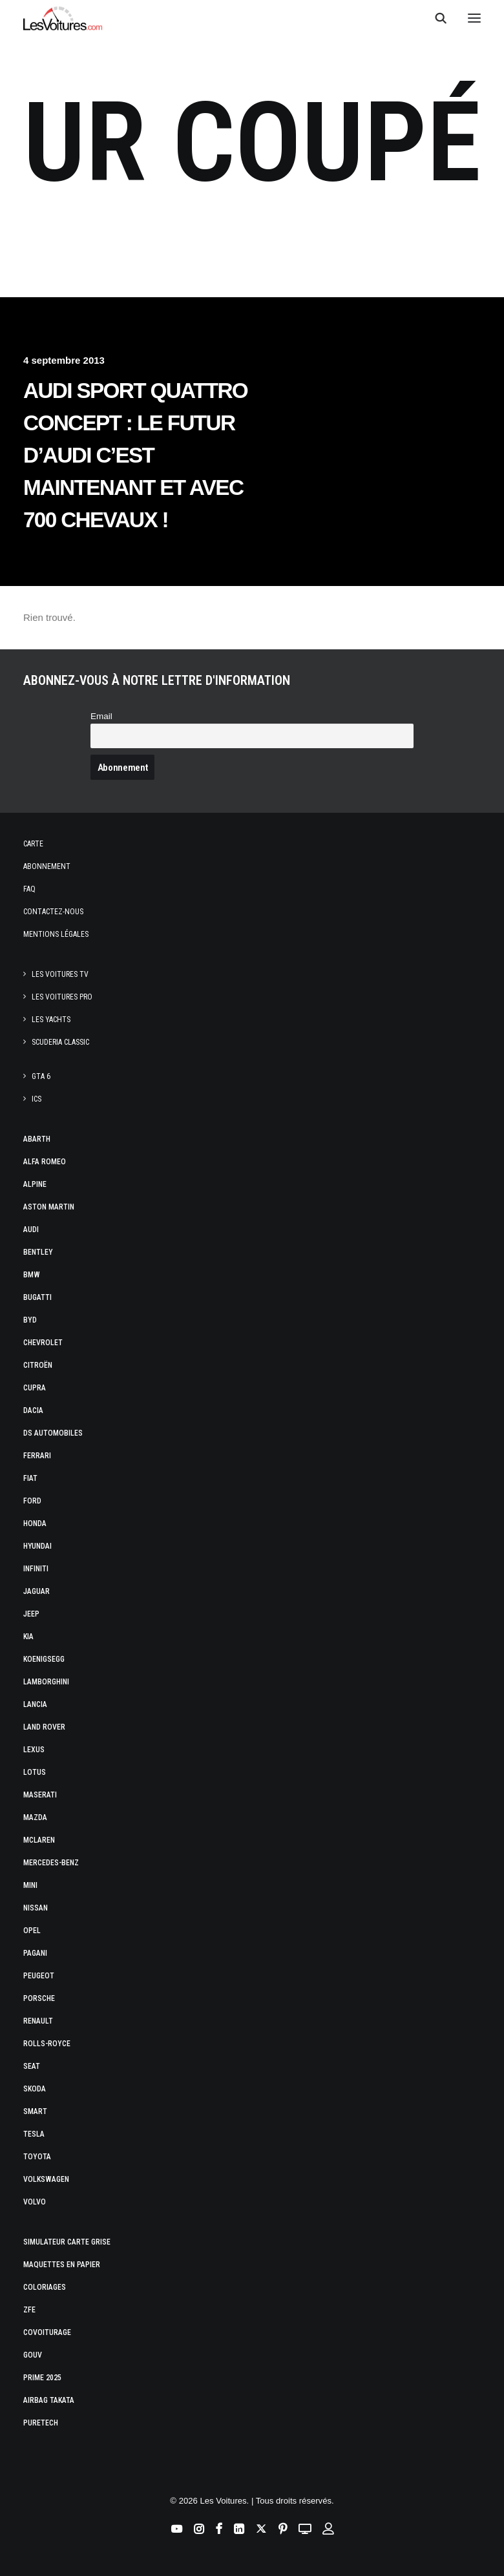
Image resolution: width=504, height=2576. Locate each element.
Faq (29, 889)
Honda (35, 1523)
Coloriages (44, 2287)
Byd (30, 1320)
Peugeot (38, 1975)
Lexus (34, 1749)
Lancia (35, 1704)
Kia (28, 1636)
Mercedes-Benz (51, 1862)
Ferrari (37, 1455)
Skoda (34, 2088)
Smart (35, 2111)
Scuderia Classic (60, 1042)
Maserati (40, 1794)
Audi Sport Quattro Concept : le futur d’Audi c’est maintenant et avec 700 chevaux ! (135, 455)
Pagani (35, 1953)
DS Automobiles (53, 1433)
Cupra (34, 1387)
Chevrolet (43, 1342)
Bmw (31, 1274)
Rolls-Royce (46, 2043)
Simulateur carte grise (66, 2241)
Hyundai (37, 1546)
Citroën (37, 1365)
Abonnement (46, 866)
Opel (32, 1930)
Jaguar (36, 1591)
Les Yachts (51, 1019)
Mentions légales (56, 934)
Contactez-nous (53, 911)
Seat (31, 2066)
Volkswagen (46, 2179)
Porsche (39, 1998)
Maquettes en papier (61, 2264)
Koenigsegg (44, 1659)
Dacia (33, 1410)
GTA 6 (41, 1076)
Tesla (34, 2134)
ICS (36, 1099)
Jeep (31, 1613)
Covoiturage (47, 2332)
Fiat (30, 1478)
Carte (33, 843)
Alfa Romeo (44, 1161)
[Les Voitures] (63, 18)
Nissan (35, 1907)
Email (101, 716)
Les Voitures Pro (62, 996)
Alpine (35, 1184)
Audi (31, 1229)
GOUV (32, 2355)
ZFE (29, 2309)
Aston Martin (48, 1206)
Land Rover (44, 1727)
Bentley (38, 1252)
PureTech (40, 2422)
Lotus (34, 1772)
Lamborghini (46, 1681)
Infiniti (35, 1568)
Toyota (37, 2156)
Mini (30, 1885)
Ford (32, 1500)
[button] (474, 18)
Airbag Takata (48, 2400)
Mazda (35, 1817)
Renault (38, 2021)
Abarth (36, 1139)
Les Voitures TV (60, 974)
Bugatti (37, 1297)
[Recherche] (434, 18)
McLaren (39, 1840)
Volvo (34, 2201)
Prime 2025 (42, 2377)
